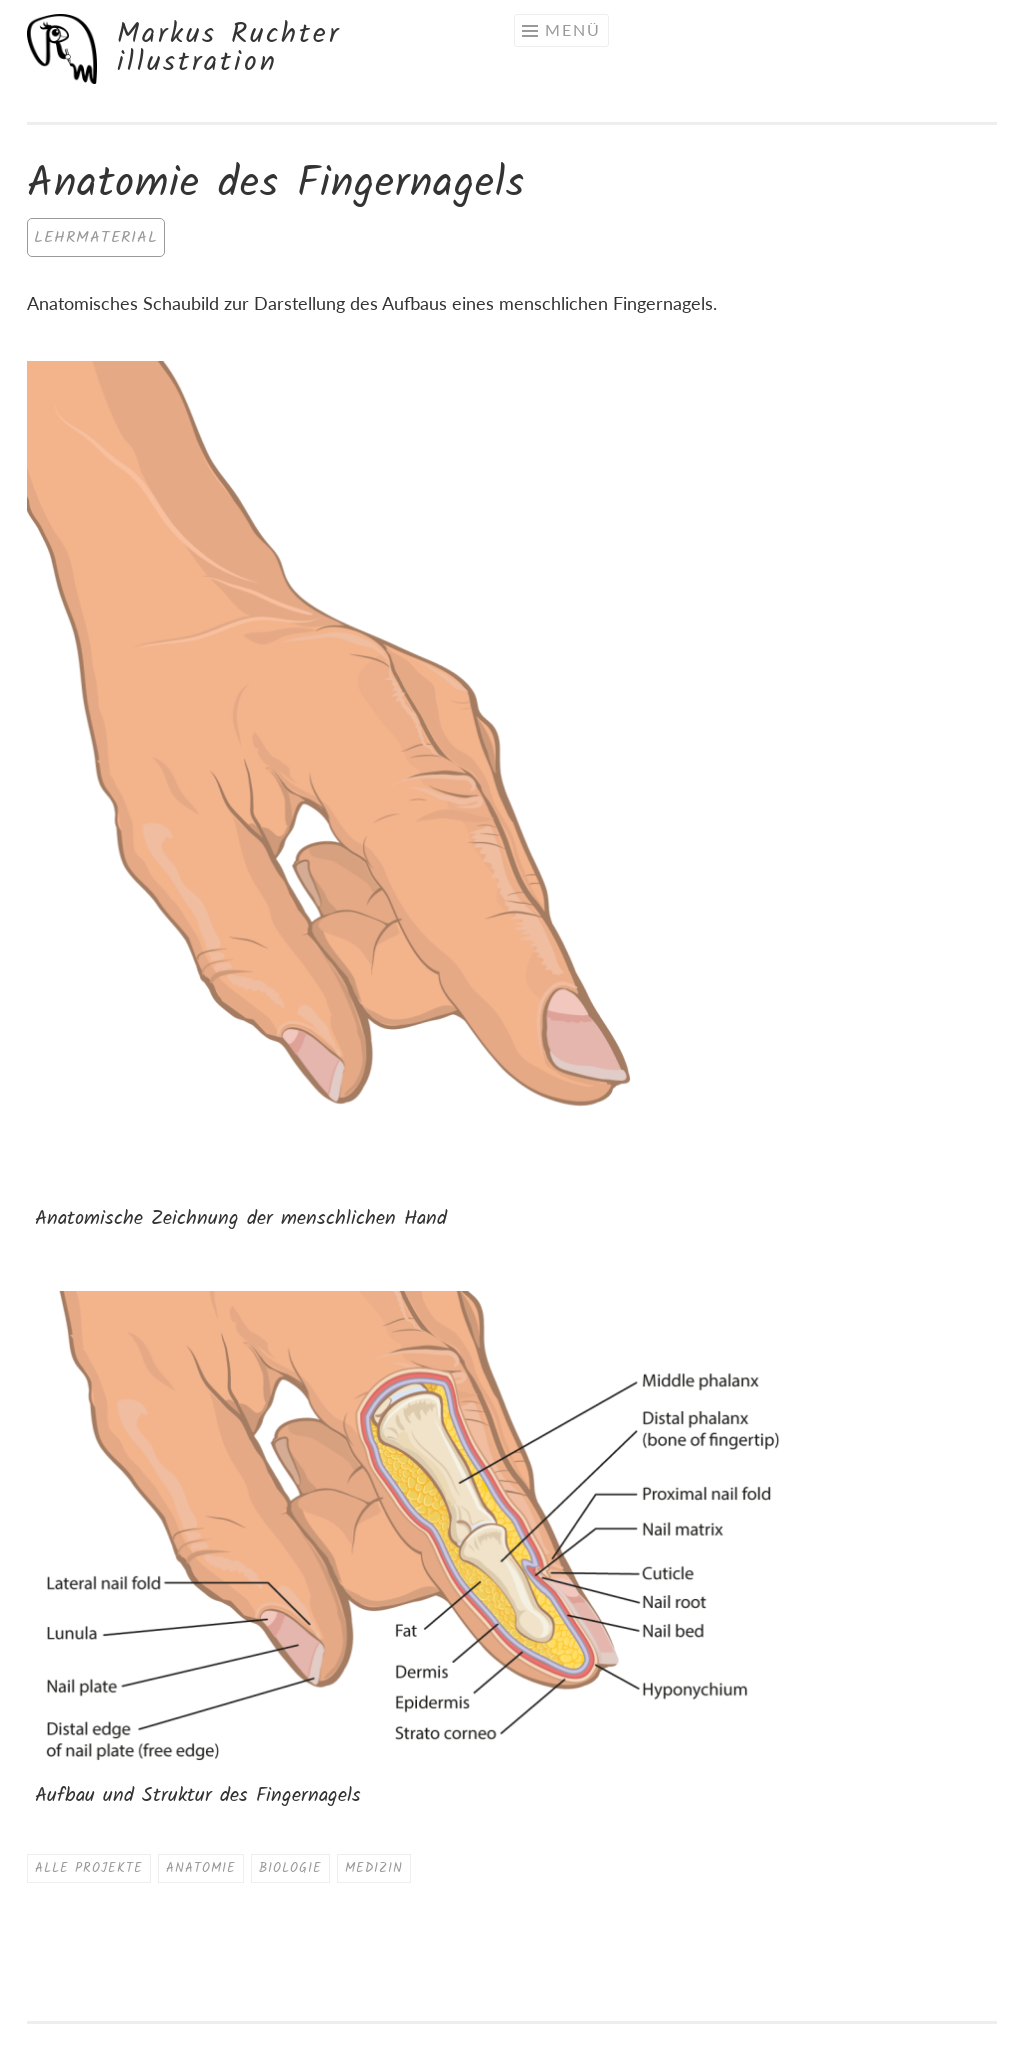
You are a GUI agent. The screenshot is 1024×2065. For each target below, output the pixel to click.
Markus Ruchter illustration (229, 48)
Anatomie (201, 1868)
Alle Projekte (89, 1868)
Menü (573, 29)
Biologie (290, 1868)
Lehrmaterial (96, 237)
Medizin (374, 1868)
